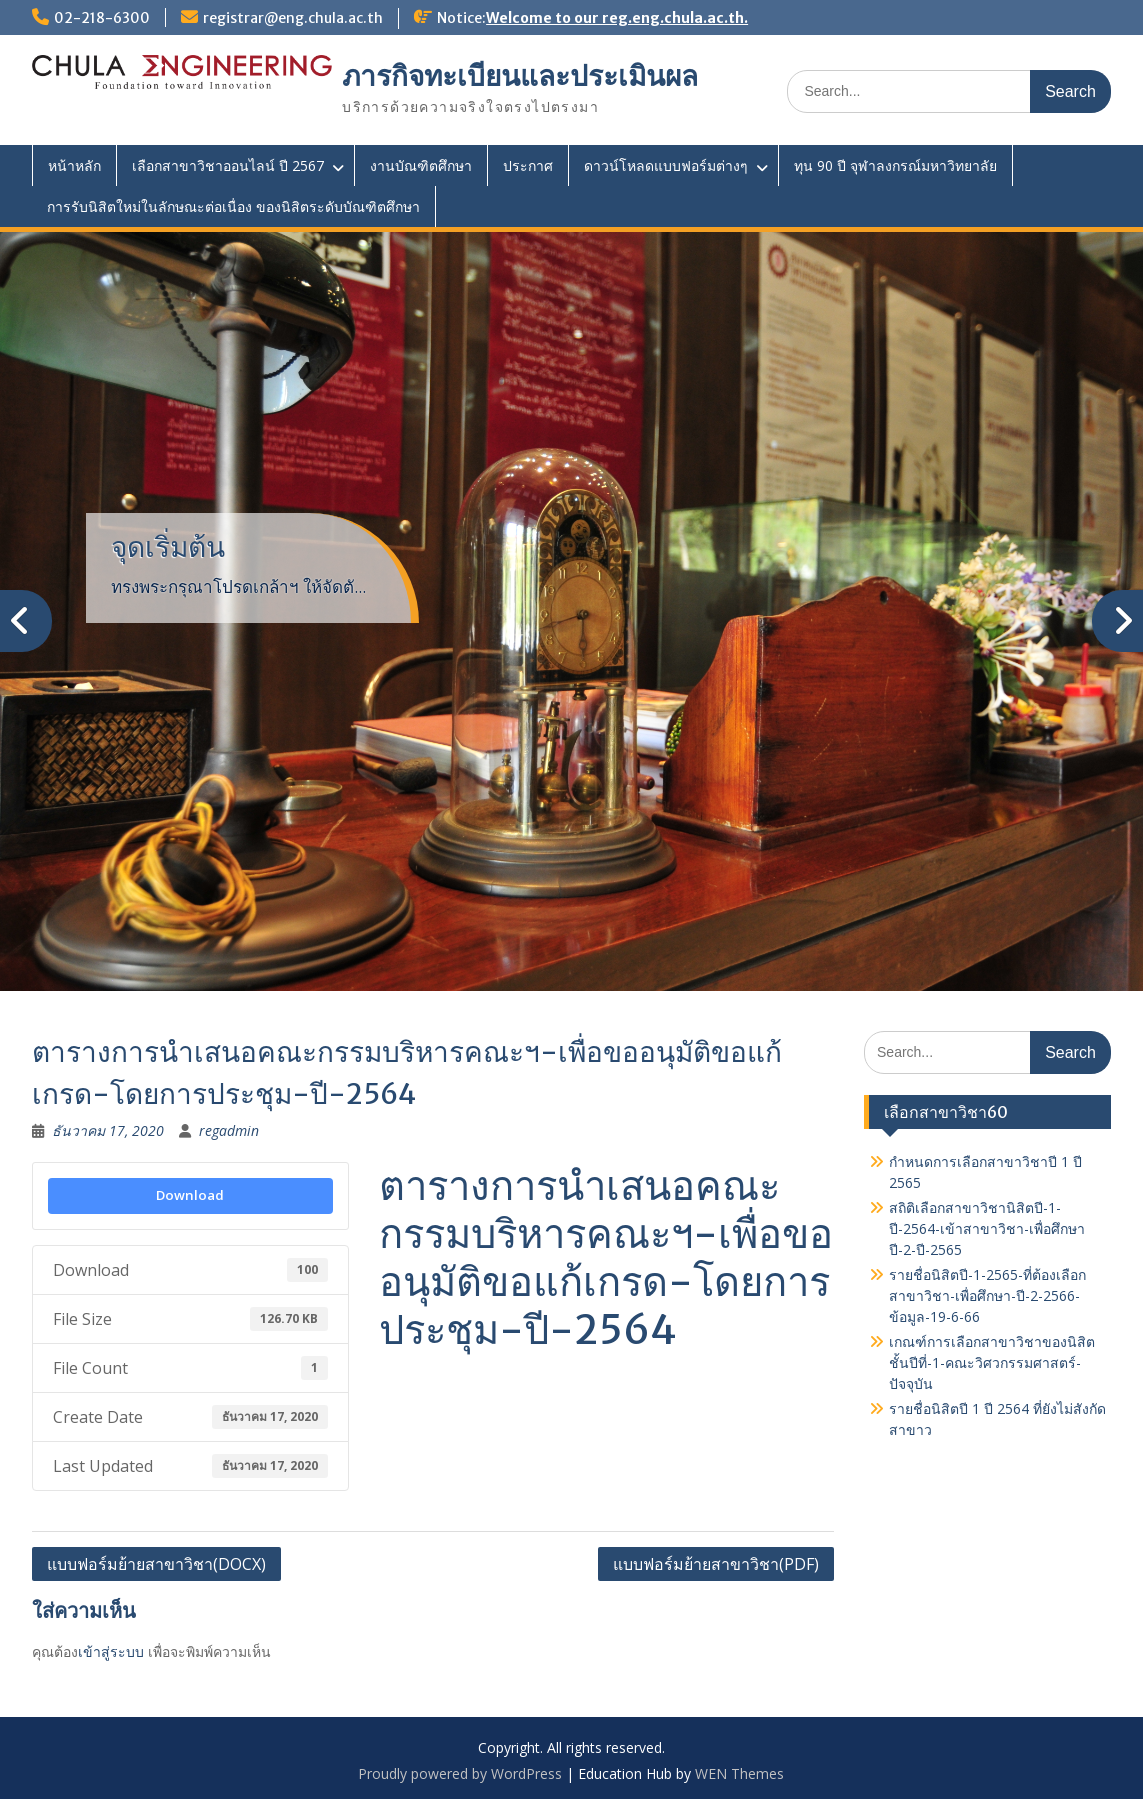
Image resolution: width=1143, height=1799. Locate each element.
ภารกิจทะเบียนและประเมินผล (520, 76)
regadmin (229, 1130)
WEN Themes (739, 1773)
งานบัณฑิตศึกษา (421, 165)
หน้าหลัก (74, 165)
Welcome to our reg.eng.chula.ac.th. (617, 18)
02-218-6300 (102, 18)
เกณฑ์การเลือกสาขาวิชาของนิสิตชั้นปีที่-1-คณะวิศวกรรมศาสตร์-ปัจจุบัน (992, 1362)
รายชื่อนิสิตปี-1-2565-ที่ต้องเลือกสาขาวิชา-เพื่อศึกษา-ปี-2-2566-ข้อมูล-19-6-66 (987, 1295)
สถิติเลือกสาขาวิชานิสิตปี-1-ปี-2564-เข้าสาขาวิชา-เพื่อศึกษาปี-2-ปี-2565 (987, 1228)
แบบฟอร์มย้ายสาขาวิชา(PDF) (716, 1564)
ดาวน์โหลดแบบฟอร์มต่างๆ (666, 165)
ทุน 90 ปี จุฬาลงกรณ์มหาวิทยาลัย (895, 165)
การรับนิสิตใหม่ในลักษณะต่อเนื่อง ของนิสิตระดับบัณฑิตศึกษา (233, 206)
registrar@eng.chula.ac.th (293, 18)
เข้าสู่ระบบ (111, 1651)
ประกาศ (528, 165)
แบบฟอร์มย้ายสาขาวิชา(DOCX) (156, 1564)
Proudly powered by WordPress (460, 1773)
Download (190, 1195)
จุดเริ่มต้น (168, 547)
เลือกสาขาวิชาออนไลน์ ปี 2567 (228, 165)
